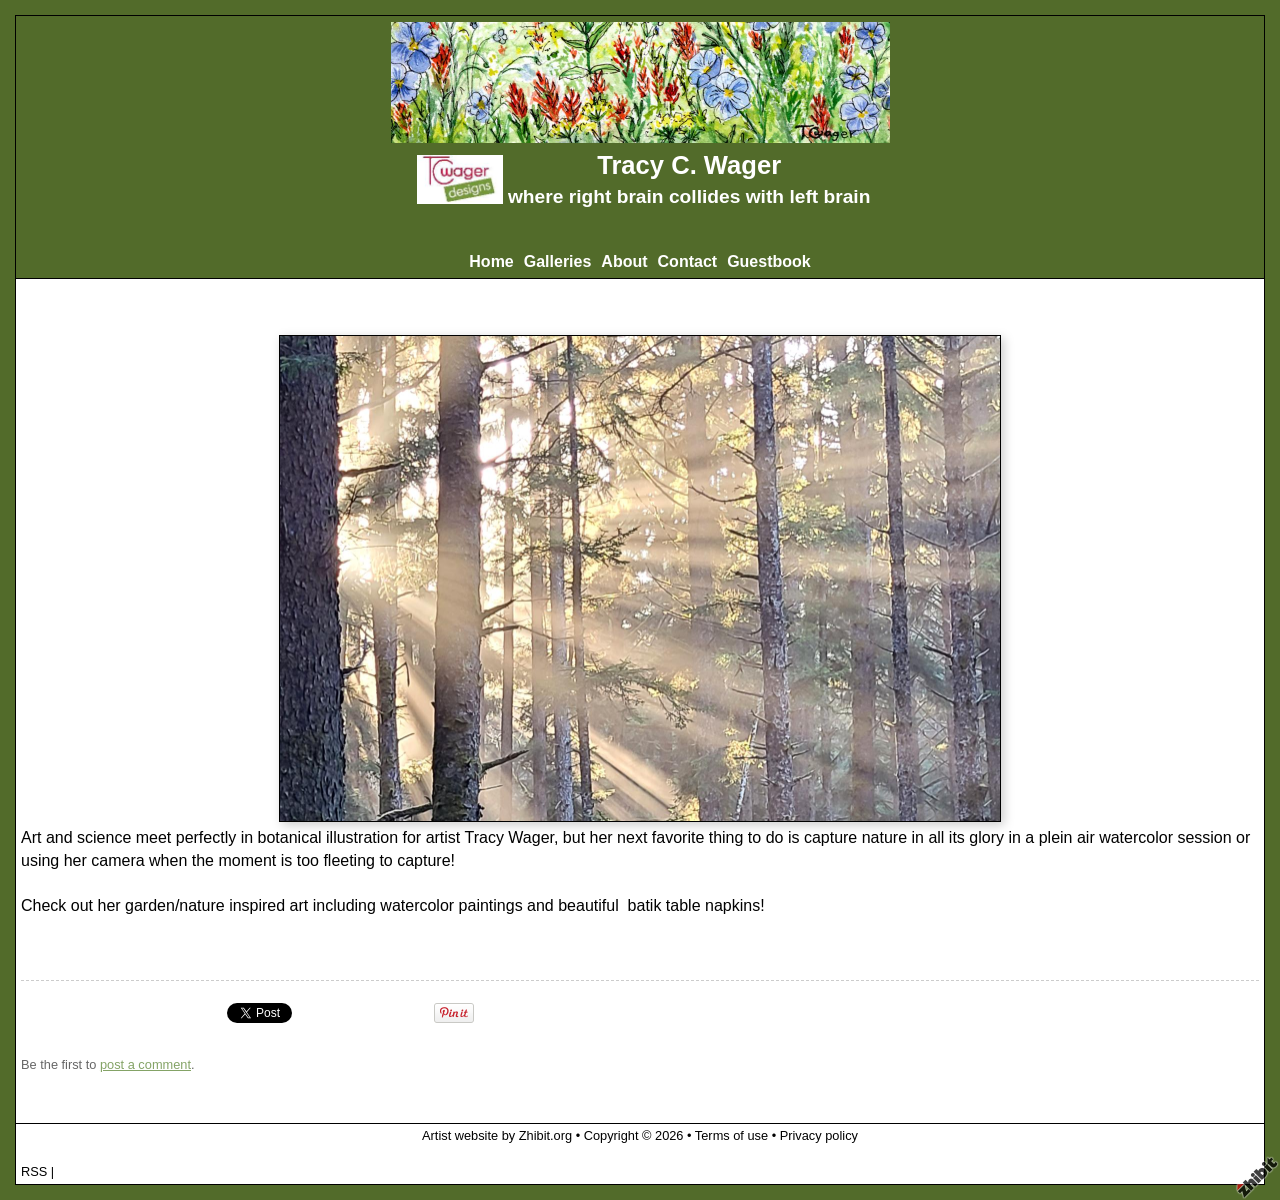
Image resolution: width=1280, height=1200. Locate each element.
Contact (688, 261)
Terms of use (731, 1135)
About (624, 261)
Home (491, 261)
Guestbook (769, 261)
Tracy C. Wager (689, 165)
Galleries (558, 261)
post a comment (145, 1064)
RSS (34, 1171)
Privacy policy (819, 1135)
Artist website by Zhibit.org (497, 1135)
